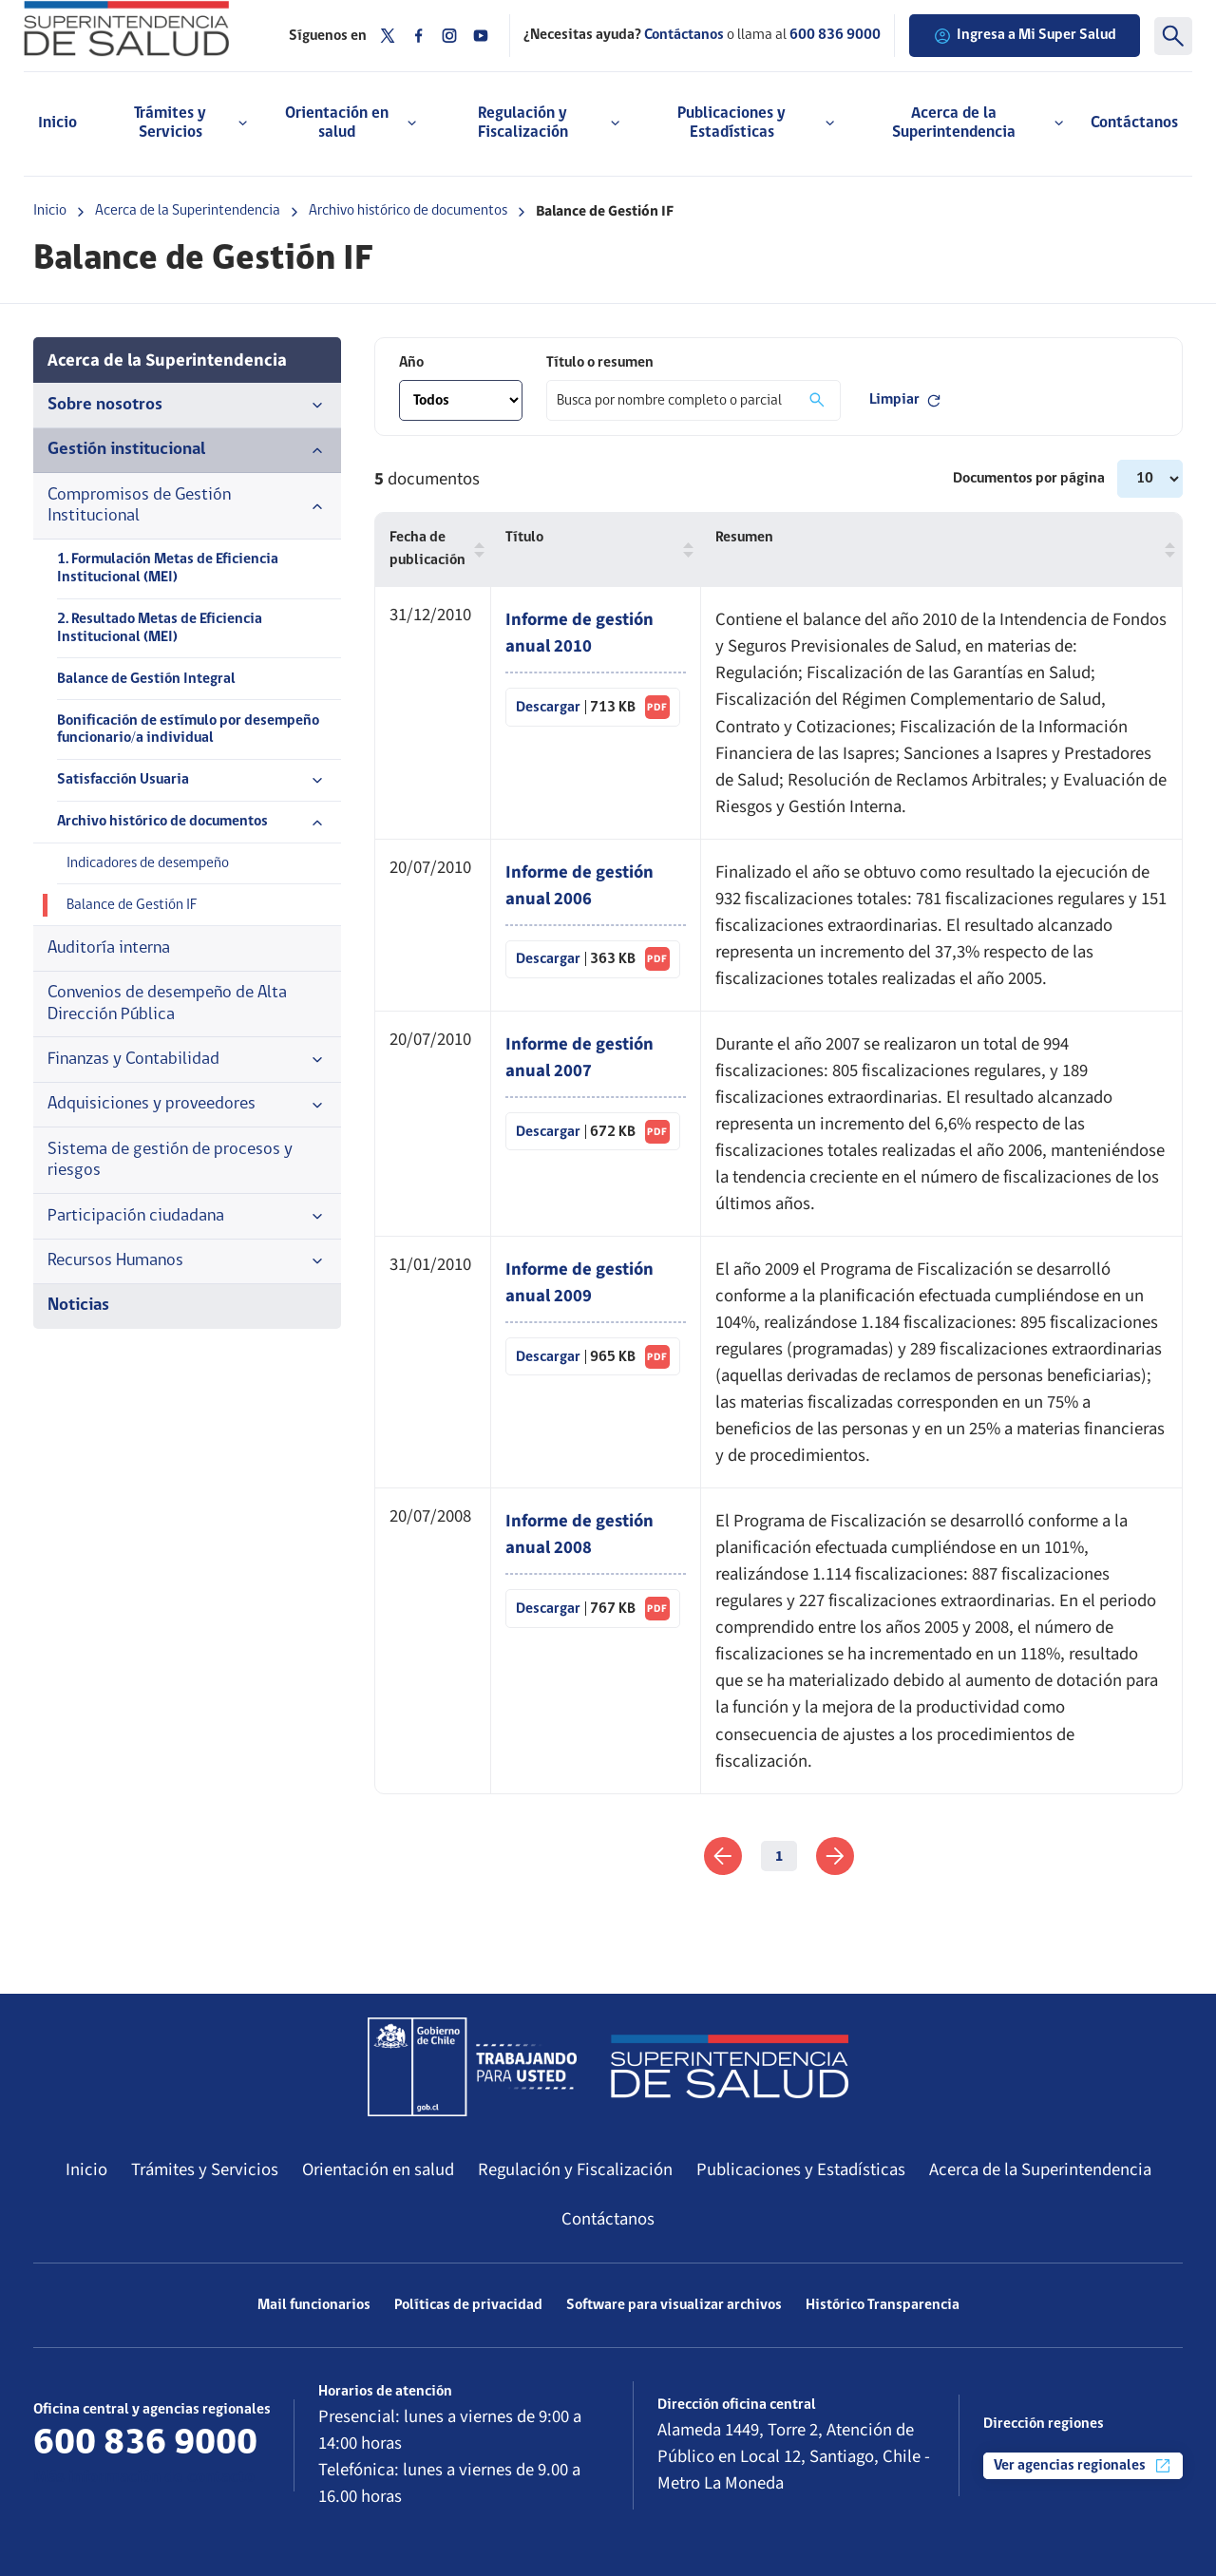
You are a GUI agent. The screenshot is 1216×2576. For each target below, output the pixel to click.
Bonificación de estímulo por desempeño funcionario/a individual (188, 730)
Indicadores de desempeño (147, 863)
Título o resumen (600, 362)
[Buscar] (1173, 36)
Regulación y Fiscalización (575, 2169)
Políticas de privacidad (468, 2305)
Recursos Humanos (187, 1261)
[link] (723, 1856)
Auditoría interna (109, 948)
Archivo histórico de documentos (408, 210)
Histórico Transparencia (883, 2305)
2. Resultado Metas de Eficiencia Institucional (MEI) (159, 628)
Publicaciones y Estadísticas (800, 2169)
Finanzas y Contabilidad (187, 1060)
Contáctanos (1134, 123)
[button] (475, 549)
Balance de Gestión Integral (146, 679)
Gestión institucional (187, 450)
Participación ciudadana (187, 1216)
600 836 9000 (835, 35)
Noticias (78, 1306)
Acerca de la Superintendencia (187, 210)
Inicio (57, 123)
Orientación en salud (378, 2169)
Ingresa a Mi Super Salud (1024, 36)
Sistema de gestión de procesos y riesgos (170, 1160)
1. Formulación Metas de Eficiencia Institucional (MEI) (167, 568)
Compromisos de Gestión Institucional (187, 505)
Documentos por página (1030, 478)
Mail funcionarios (313, 2305)
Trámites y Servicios (204, 2169)
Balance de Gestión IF (131, 905)
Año (411, 362)
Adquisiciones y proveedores (187, 1104)
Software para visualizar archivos (674, 2305)
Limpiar (906, 400)
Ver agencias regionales (1083, 2465)
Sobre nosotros (187, 405)
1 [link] (779, 1856)
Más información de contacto (144, 2478)
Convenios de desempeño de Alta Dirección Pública (167, 1003)
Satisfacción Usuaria (192, 780)
